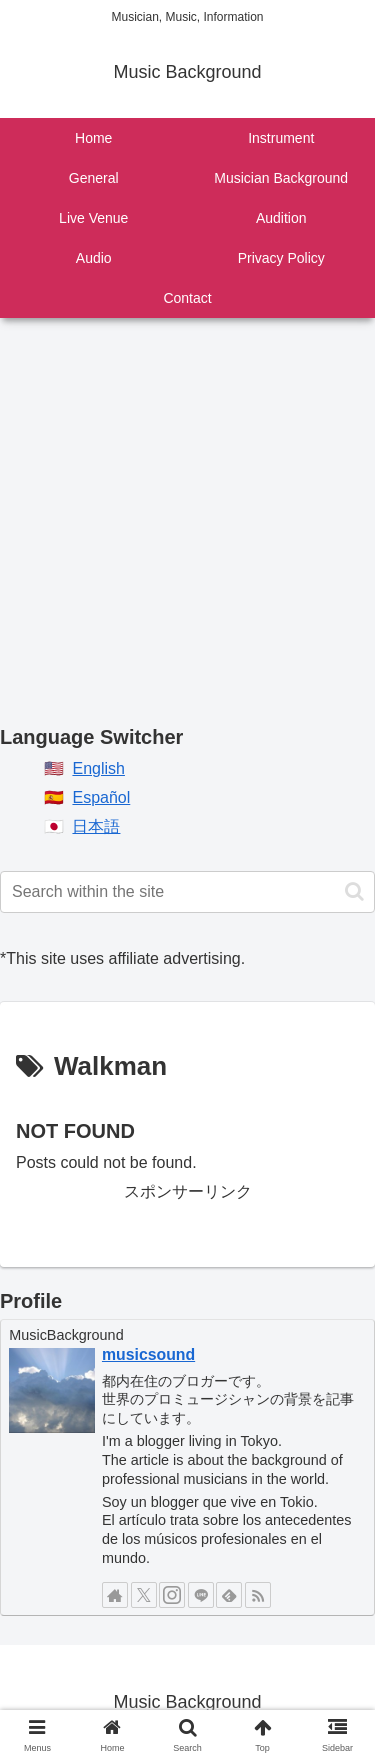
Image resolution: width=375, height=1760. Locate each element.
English (98, 768)
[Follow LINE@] (201, 1595)
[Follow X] (144, 1595)
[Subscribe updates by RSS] (258, 1595)
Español (101, 797)
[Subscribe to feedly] (229, 1595)
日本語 (96, 826)
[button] (354, 891)
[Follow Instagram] (172, 1595)
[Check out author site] (115, 1595)
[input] (187, 892)
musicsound (148, 1354)
